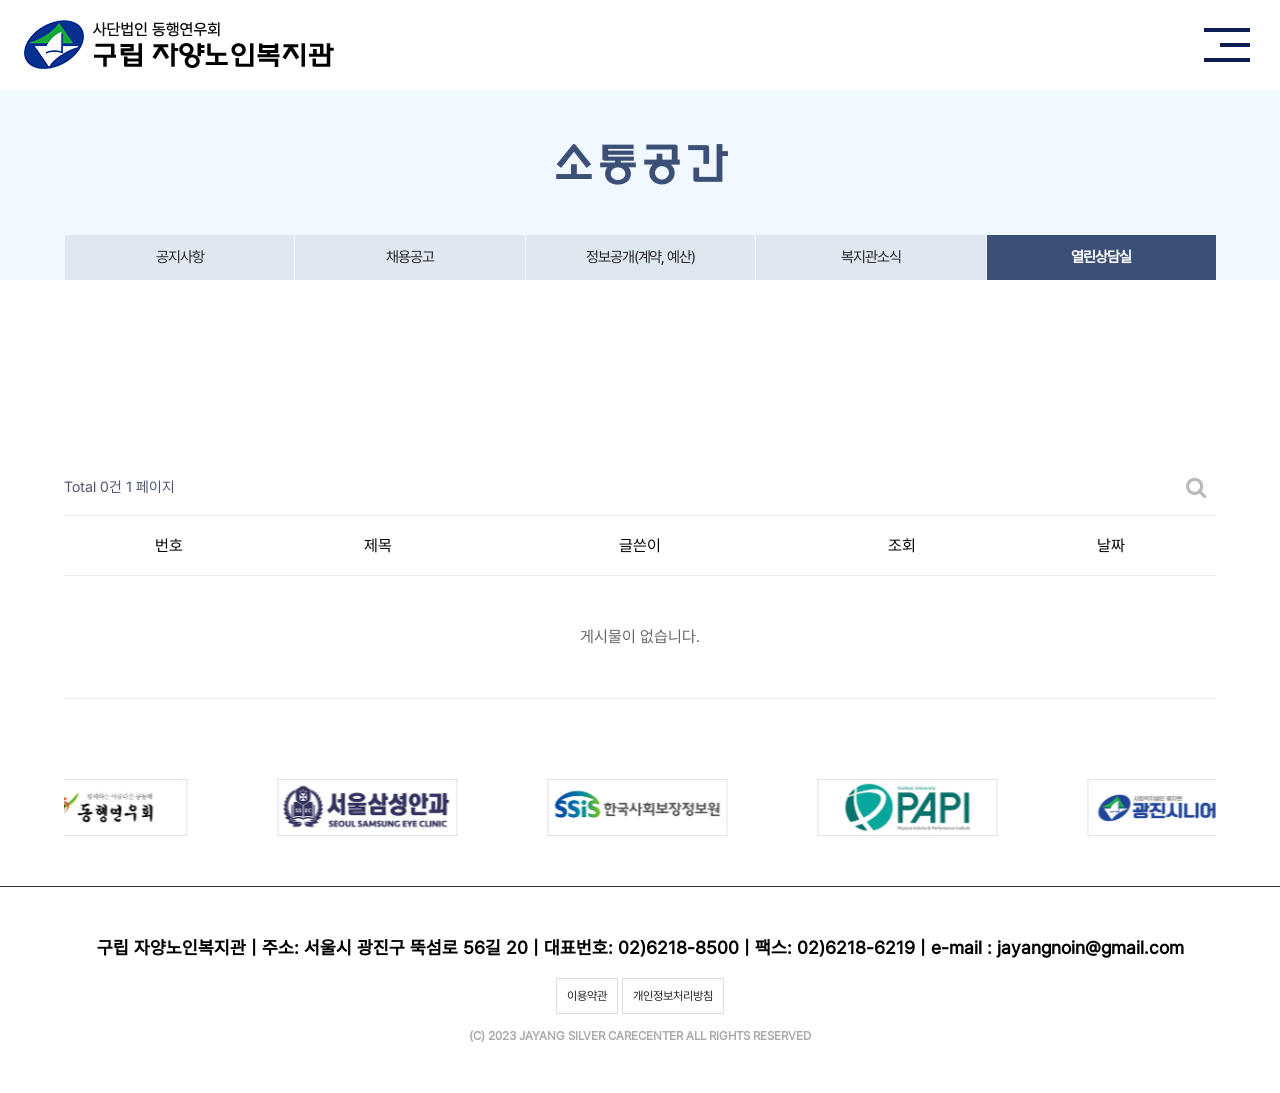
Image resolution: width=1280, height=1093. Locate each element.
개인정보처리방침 (673, 996)
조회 (902, 545)
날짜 (1111, 545)
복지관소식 (871, 257)
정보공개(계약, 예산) (640, 257)
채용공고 (410, 257)
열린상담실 (1101, 257)
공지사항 (180, 257)
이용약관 (587, 996)
